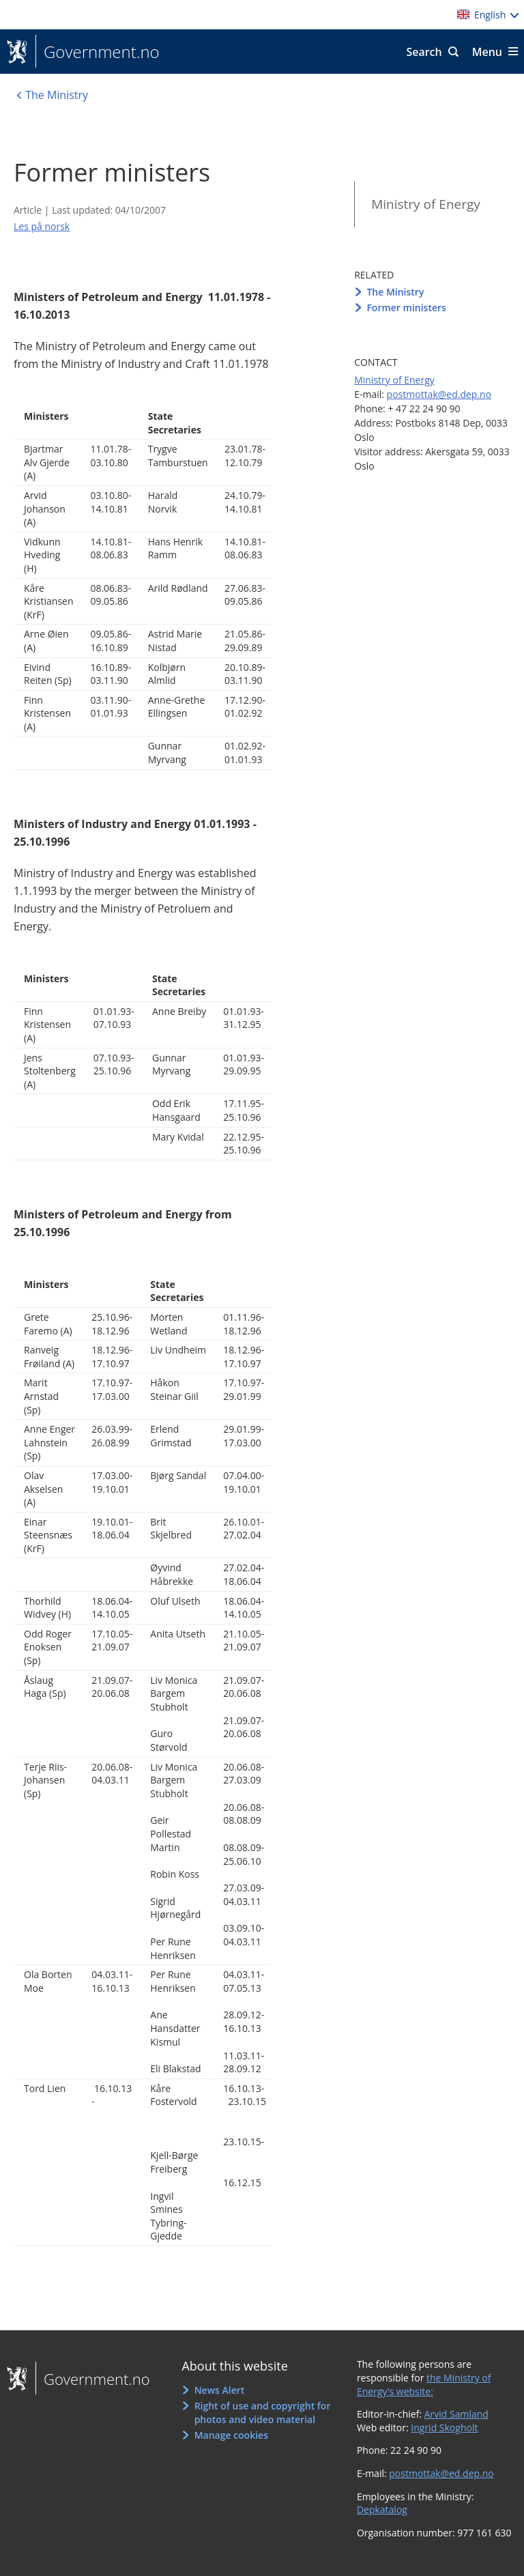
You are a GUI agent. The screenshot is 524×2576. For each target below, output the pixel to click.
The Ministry (395, 291)
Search (423, 51)
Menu (487, 51)
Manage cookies (231, 2435)
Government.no (97, 52)
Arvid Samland (456, 2413)
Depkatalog (382, 2509)
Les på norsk (42, 226)
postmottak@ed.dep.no (439, 394)
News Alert (219, 2390)
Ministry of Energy (425, 204)
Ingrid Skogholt (444, 2427)
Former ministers (406, 307)
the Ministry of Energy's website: (424, 2384)
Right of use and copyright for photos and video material (262, 2412)
